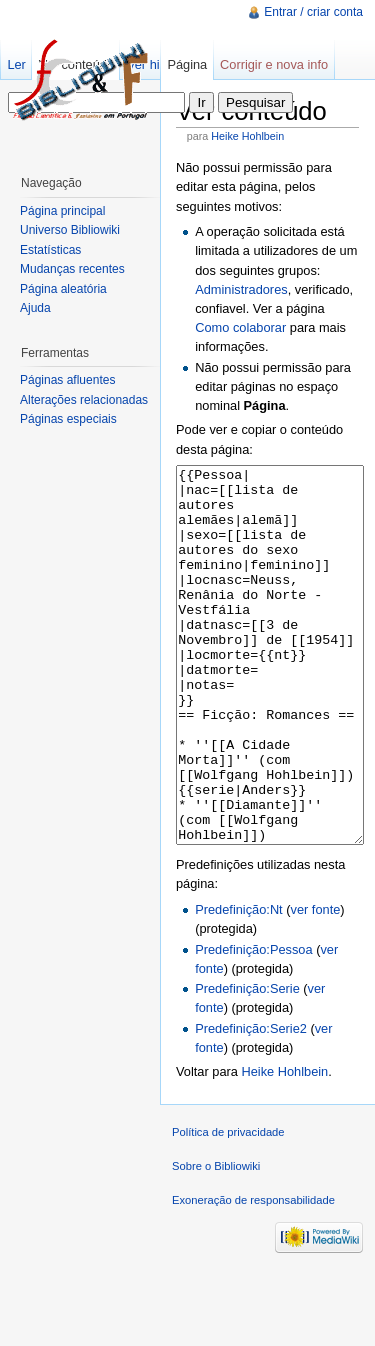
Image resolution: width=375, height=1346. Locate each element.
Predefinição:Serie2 (251, 1103)
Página (187, 64)
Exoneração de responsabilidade (253, 1275)
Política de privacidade (228, 1207)
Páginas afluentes (67, 380)
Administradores (241, 289)
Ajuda (35, 308)
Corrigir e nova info (274, 64)
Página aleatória (63, 289)
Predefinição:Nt (239, 984)
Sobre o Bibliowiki (216, 1241)
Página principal (62, 211)
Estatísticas (50, 250)
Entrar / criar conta (313, 12)
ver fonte (316, 984)
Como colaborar (240, 327)
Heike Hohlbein (247, 136)
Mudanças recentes (72, 269)
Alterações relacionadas (84, 400)
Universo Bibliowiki (70, 230)
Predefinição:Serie (247, 1063)
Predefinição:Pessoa (253, 1024)
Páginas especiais (68, 419)
